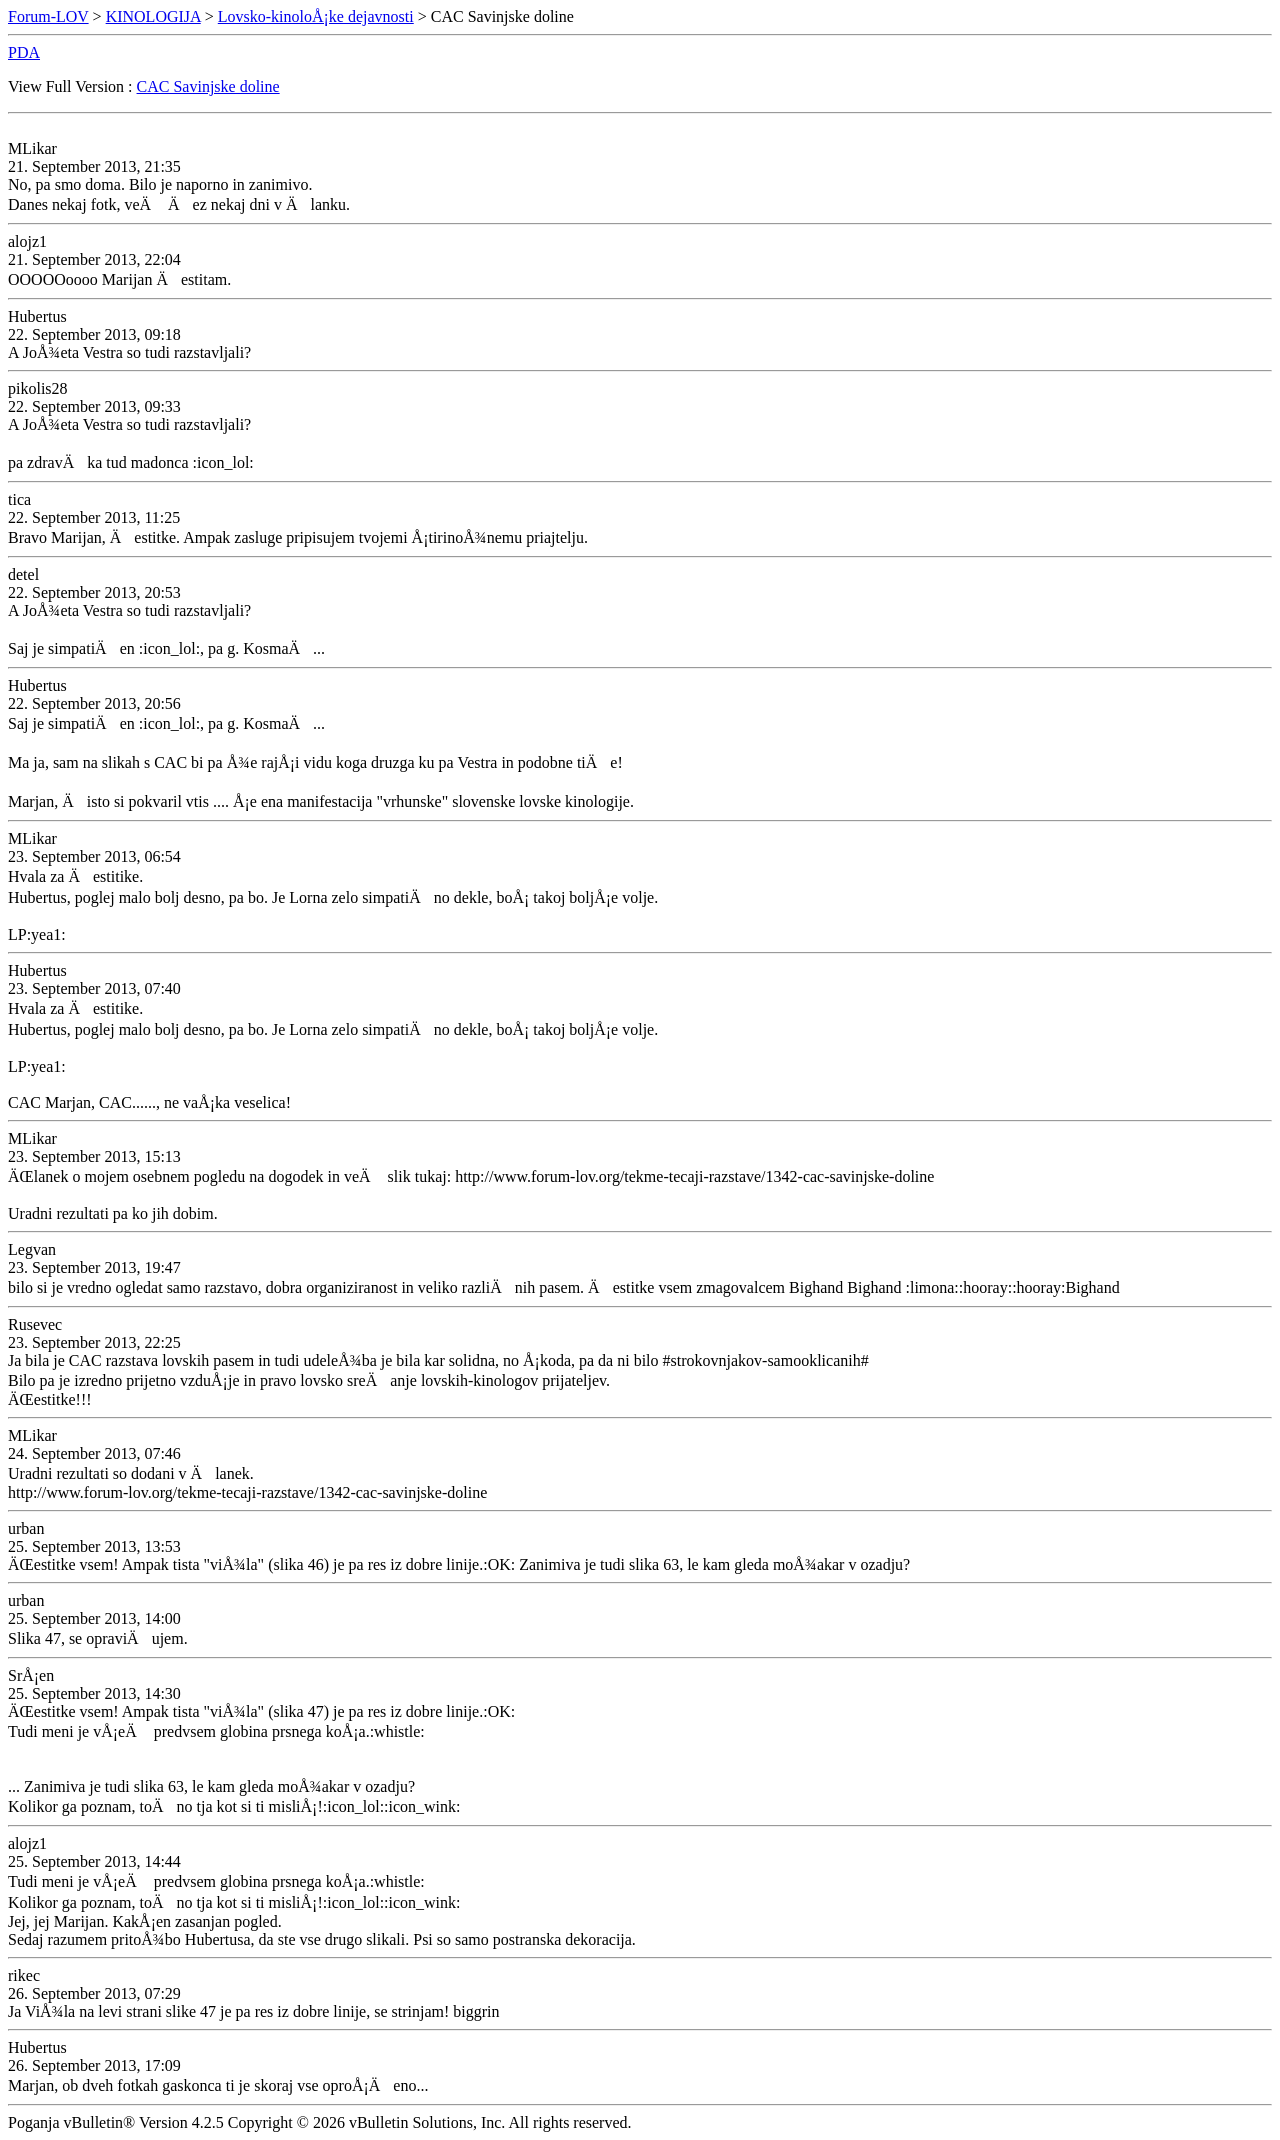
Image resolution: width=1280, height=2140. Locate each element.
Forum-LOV (48, 16)
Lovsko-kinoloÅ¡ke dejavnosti (316, 16)
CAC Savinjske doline (208, 86)
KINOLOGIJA (153, 16)
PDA (24, 52)
